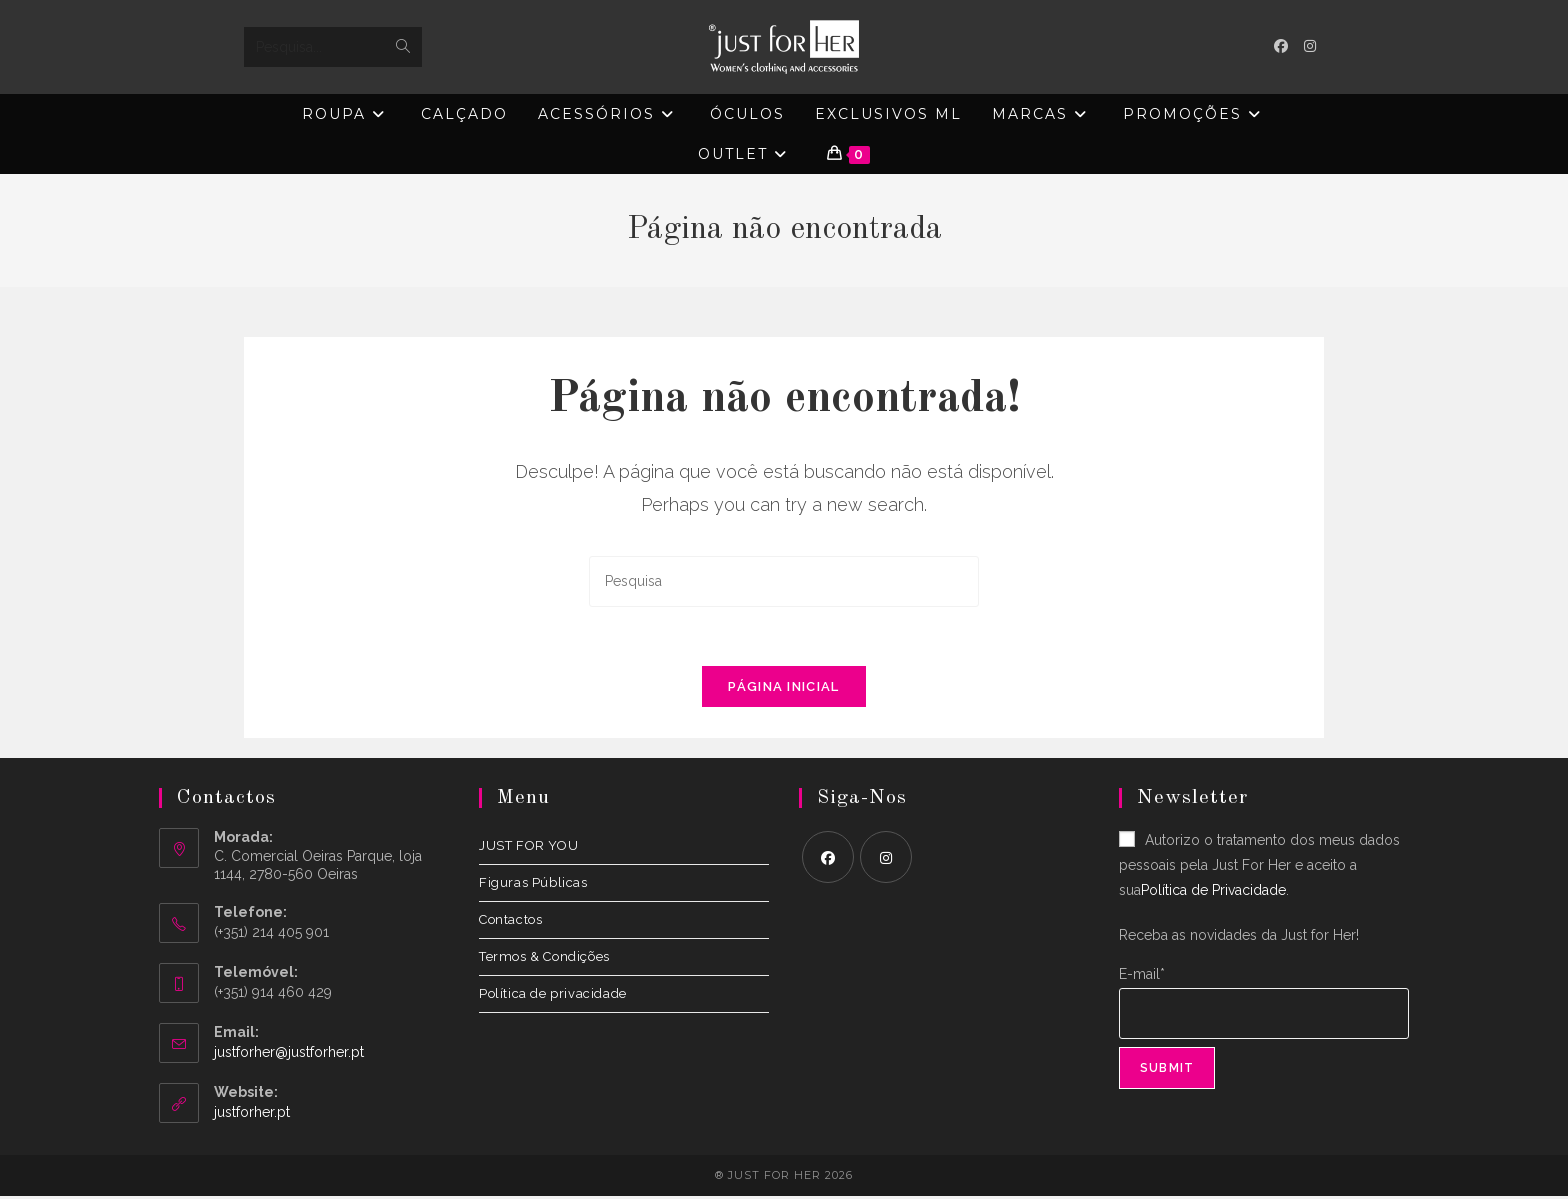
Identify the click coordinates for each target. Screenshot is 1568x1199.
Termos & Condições (544, 958)
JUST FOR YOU (528, 847)
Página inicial (783, 688)
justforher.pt (252, 1114)
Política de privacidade (553, 995)
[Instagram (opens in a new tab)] (1310, 46)
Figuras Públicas (533, 884)
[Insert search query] (784, 581)
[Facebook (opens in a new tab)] (1281, 46)
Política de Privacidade (1213, 893)
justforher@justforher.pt (289, 1054)
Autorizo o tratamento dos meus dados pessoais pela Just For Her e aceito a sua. (1259, 867)
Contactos (510, 921)
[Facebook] (828, 859)
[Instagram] (886, 859)
